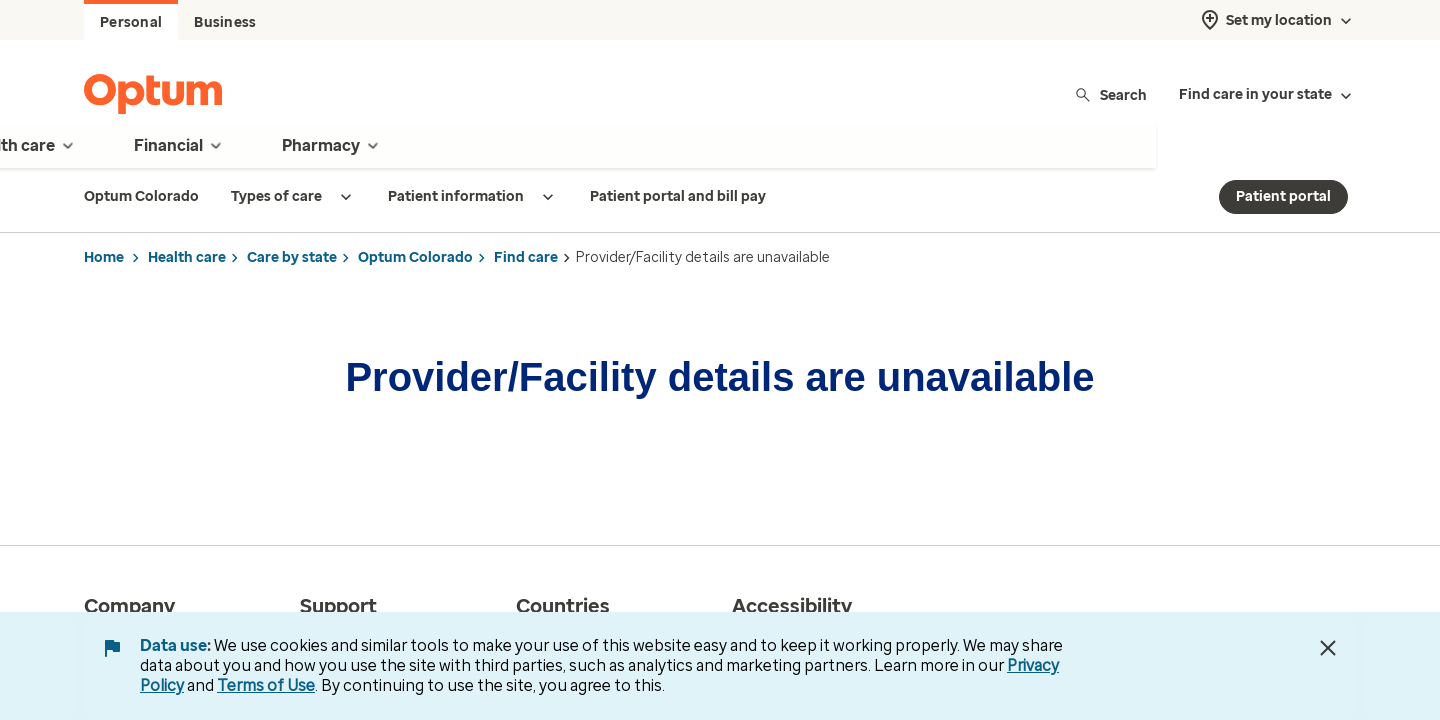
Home (104, 257)
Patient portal (1283, 196)
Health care (187, 257)
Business (225, 22)
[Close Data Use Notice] (1328, 648)
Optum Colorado (415, 257)
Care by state (292, 257)
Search (1110, 94)
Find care (526, 257)
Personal (131, 22)
